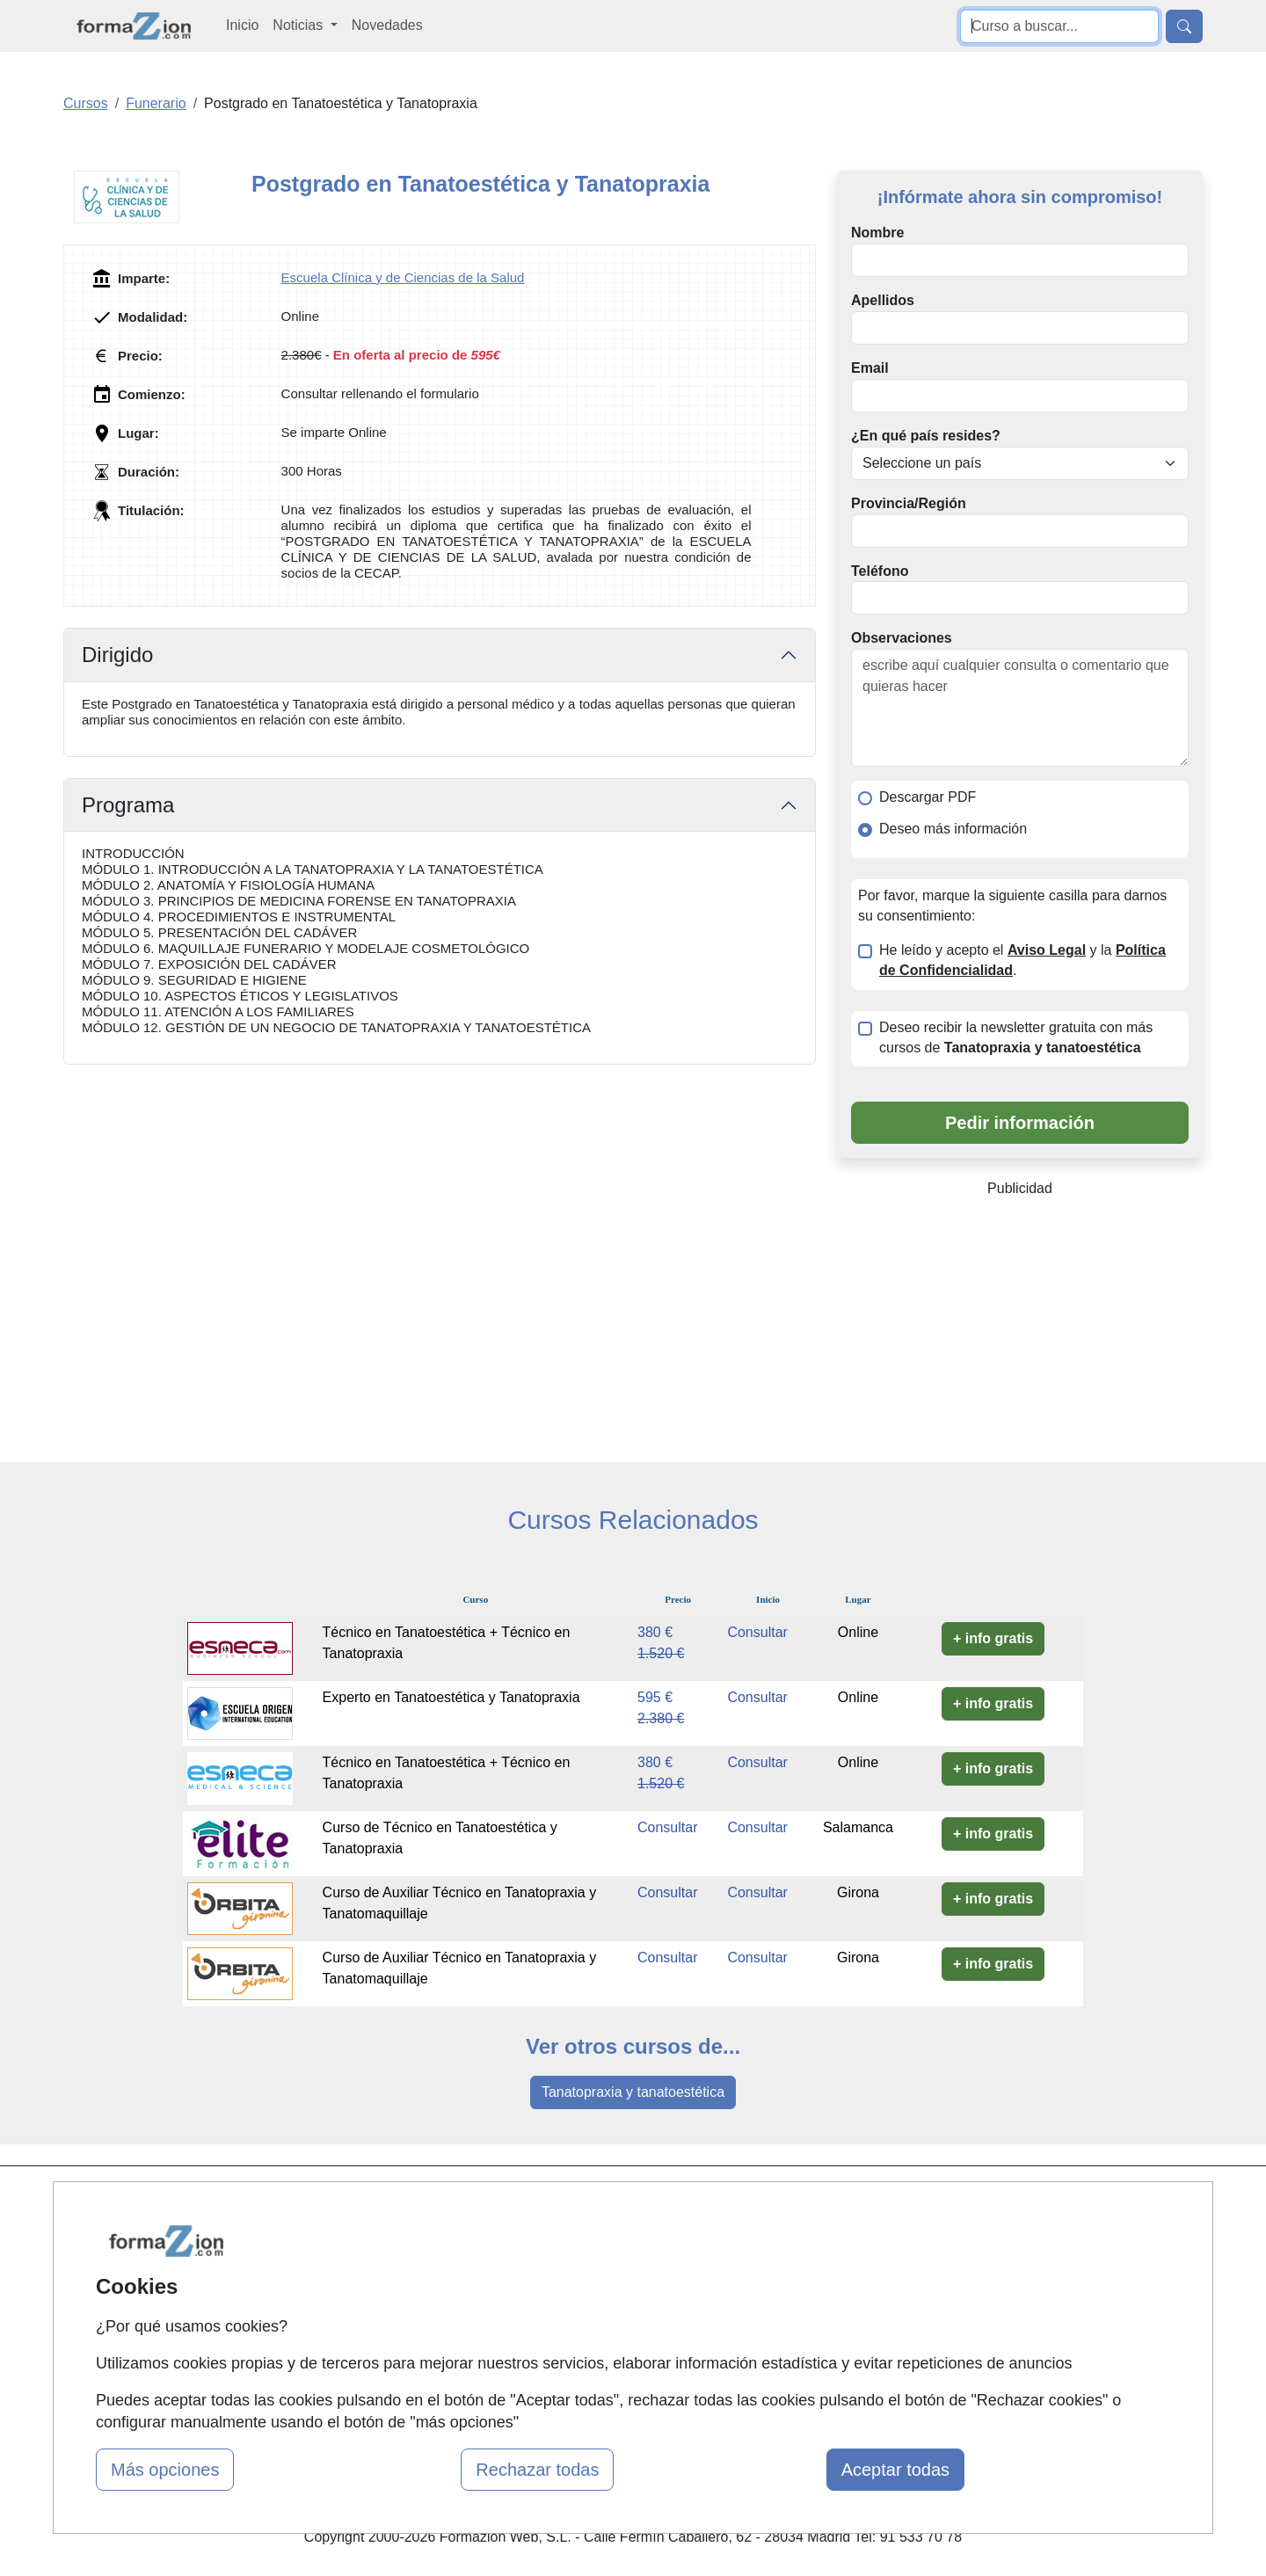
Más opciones (165, 2469)
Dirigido (117, 654)
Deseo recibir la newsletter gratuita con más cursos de (1016, 1037)
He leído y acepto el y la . (1022, 960)
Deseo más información (953, 828)
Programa (128, 805)
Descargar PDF (927, 797)
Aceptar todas (895, 2469)
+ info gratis (993, 1638)
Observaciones (901, 637)
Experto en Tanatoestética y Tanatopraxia (451, 1697)
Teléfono (879, 571)
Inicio (242, 25)
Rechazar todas (537, 2469)
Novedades (387, 25)
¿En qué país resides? (925, 435)
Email (870, 367)
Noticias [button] (299, 25)
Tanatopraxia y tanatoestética (633, 2092)
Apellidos (882, 300)
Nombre (877, 232)
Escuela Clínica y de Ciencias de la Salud (403, 277)
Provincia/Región (908, 503)
